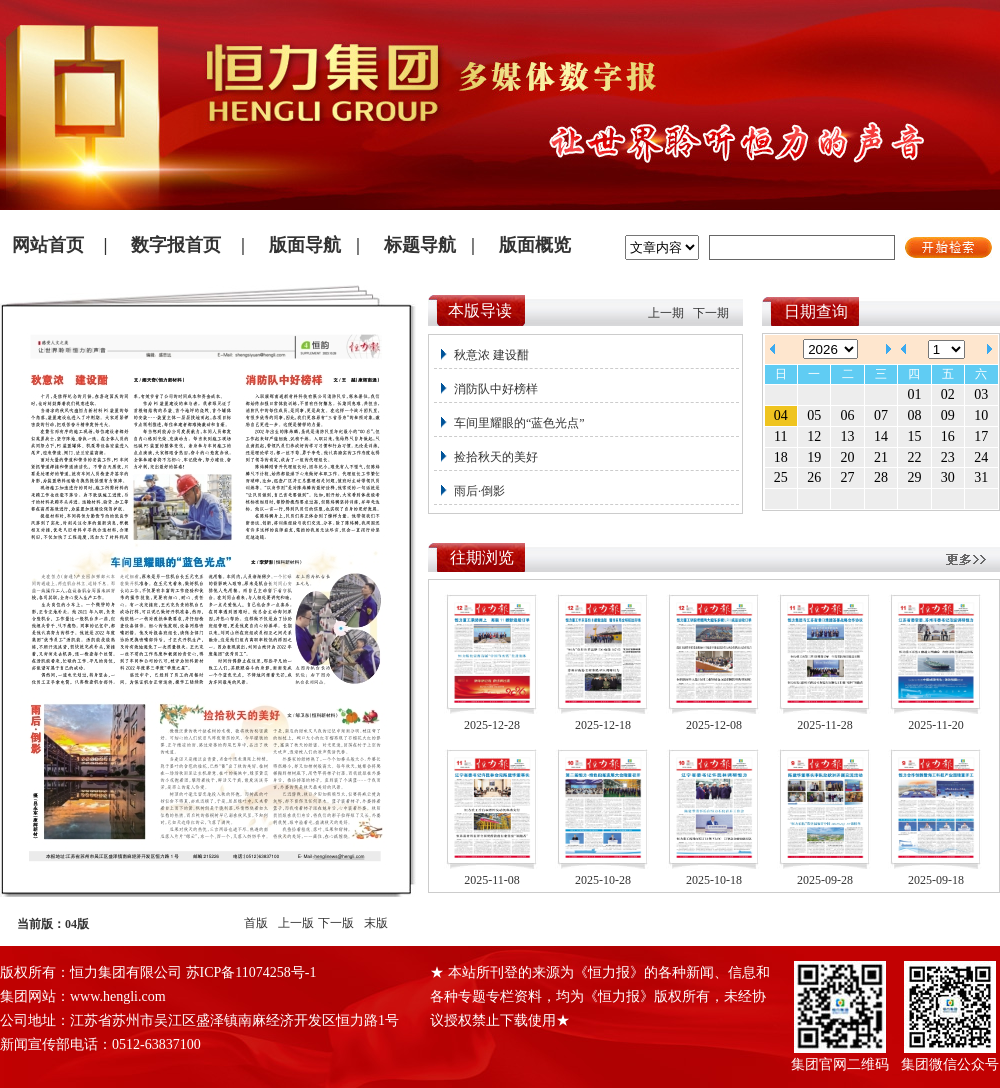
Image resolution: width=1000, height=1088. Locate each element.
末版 (376, 923)
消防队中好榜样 (496, 389)
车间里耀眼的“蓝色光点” (519, 423)
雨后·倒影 (479, 491)
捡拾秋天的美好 (496, 457)
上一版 (296, 923)
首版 (256, 923)
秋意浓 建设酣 (491, 355)
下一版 (336, 923)
